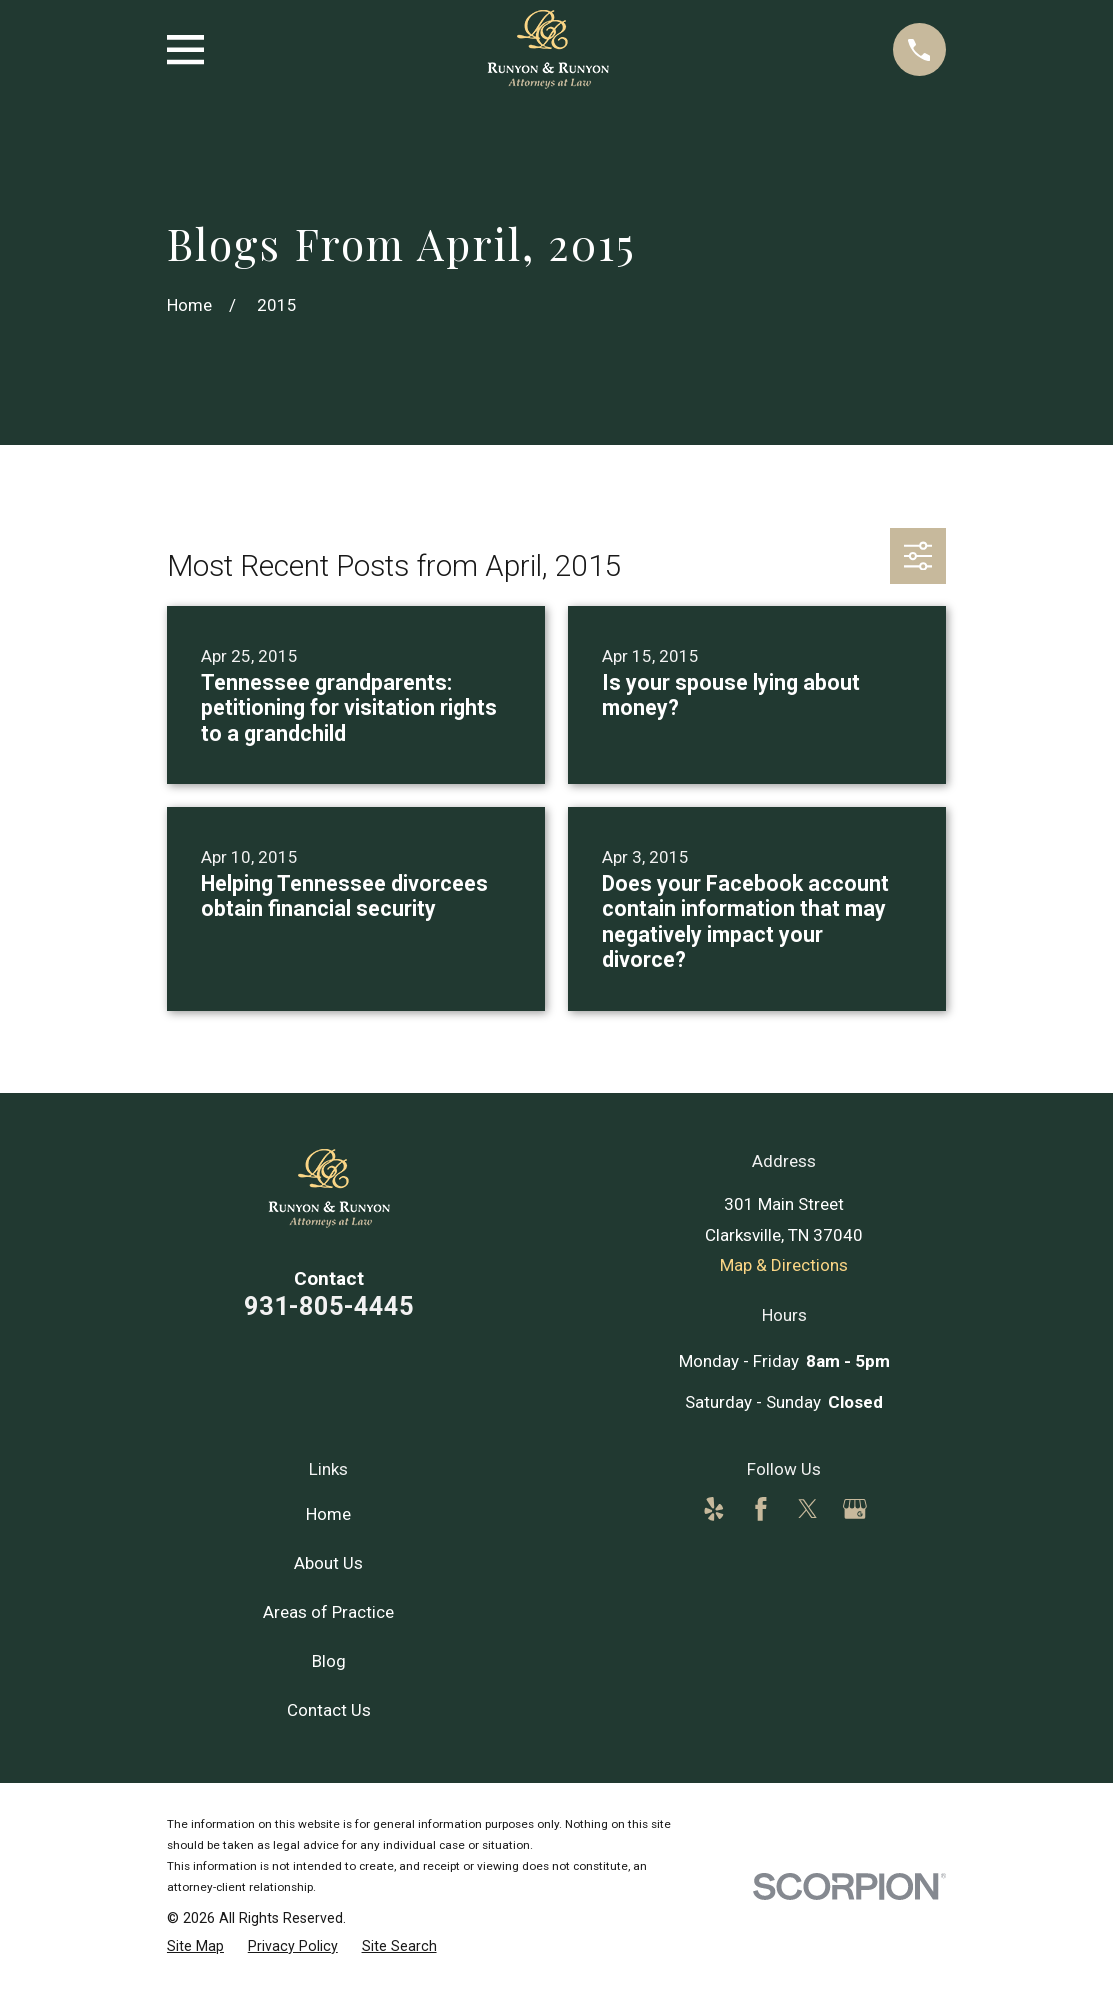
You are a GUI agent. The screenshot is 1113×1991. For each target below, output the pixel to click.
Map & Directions (784, 1265)
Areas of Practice (328, 1612)
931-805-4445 (329, 1306)
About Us (328, 1563)
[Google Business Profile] (855, 1509)
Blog (329, 1661)
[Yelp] (714, 1509)
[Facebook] (761, 1509)
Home (328, 1514)
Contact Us (329, 1710)
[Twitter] (808, 1509)
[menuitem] (195, 1946)
